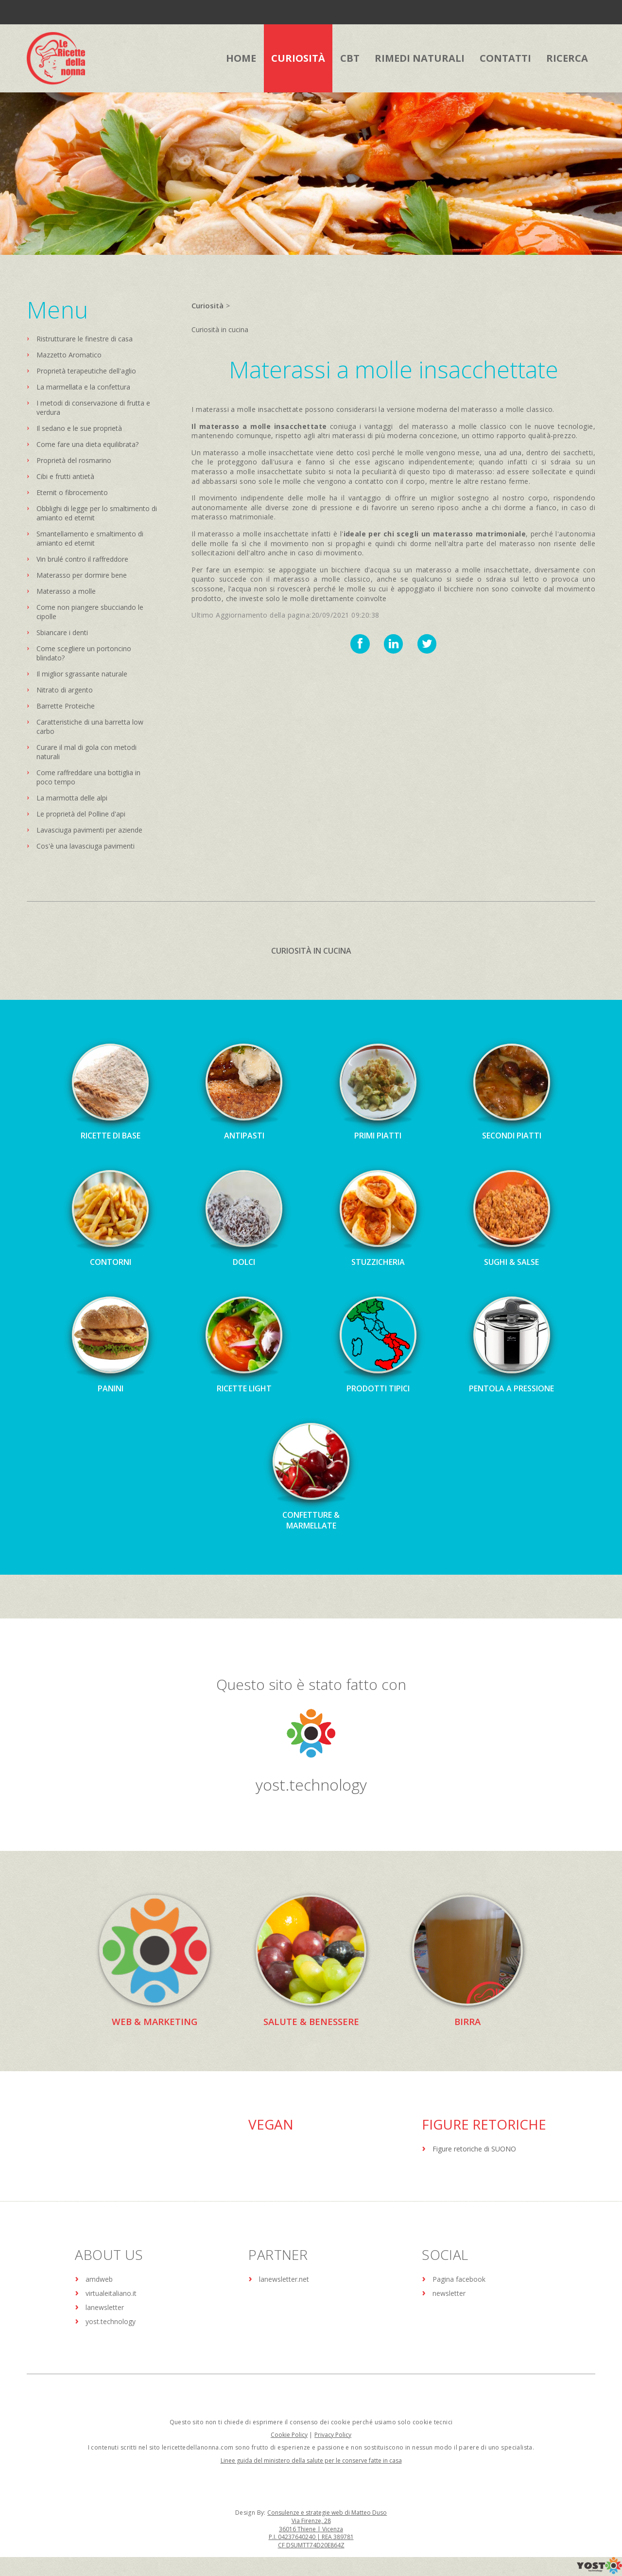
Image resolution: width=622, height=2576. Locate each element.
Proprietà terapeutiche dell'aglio (86, 370)
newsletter (449, 2293)
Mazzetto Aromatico (69, 354)
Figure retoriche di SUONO (474, 2148)
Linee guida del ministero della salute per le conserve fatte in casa (311, 2460)
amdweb (99, 2279)
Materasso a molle (66, 591)
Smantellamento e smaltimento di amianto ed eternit (89, 538)
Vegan (271, 2124)
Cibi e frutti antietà (65, 476)
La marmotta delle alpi (71, 797)
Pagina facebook (458, 2279)
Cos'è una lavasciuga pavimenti (85, 846)
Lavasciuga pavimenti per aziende (89, 830)
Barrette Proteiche (65, 706)
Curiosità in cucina (219, 329)
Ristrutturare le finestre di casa (84, 338)
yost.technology (311, 1784)
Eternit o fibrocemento (72, 492)
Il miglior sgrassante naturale (81, 673)
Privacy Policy (332, 2435)
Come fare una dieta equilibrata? (87, 444)
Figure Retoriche (484, 2124)
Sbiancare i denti (62, 632)
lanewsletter (105, 2307)
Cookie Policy (289, 2435)
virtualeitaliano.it (111, 2293)
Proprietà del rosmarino (73, 460)
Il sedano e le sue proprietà (79, 428)
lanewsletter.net (284, 2279)
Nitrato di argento (64, 689)
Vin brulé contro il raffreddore (82, 559)
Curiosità (207, 305)
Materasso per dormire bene (81, 575)
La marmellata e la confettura (83, 386)
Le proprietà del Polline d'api (80, 813)
